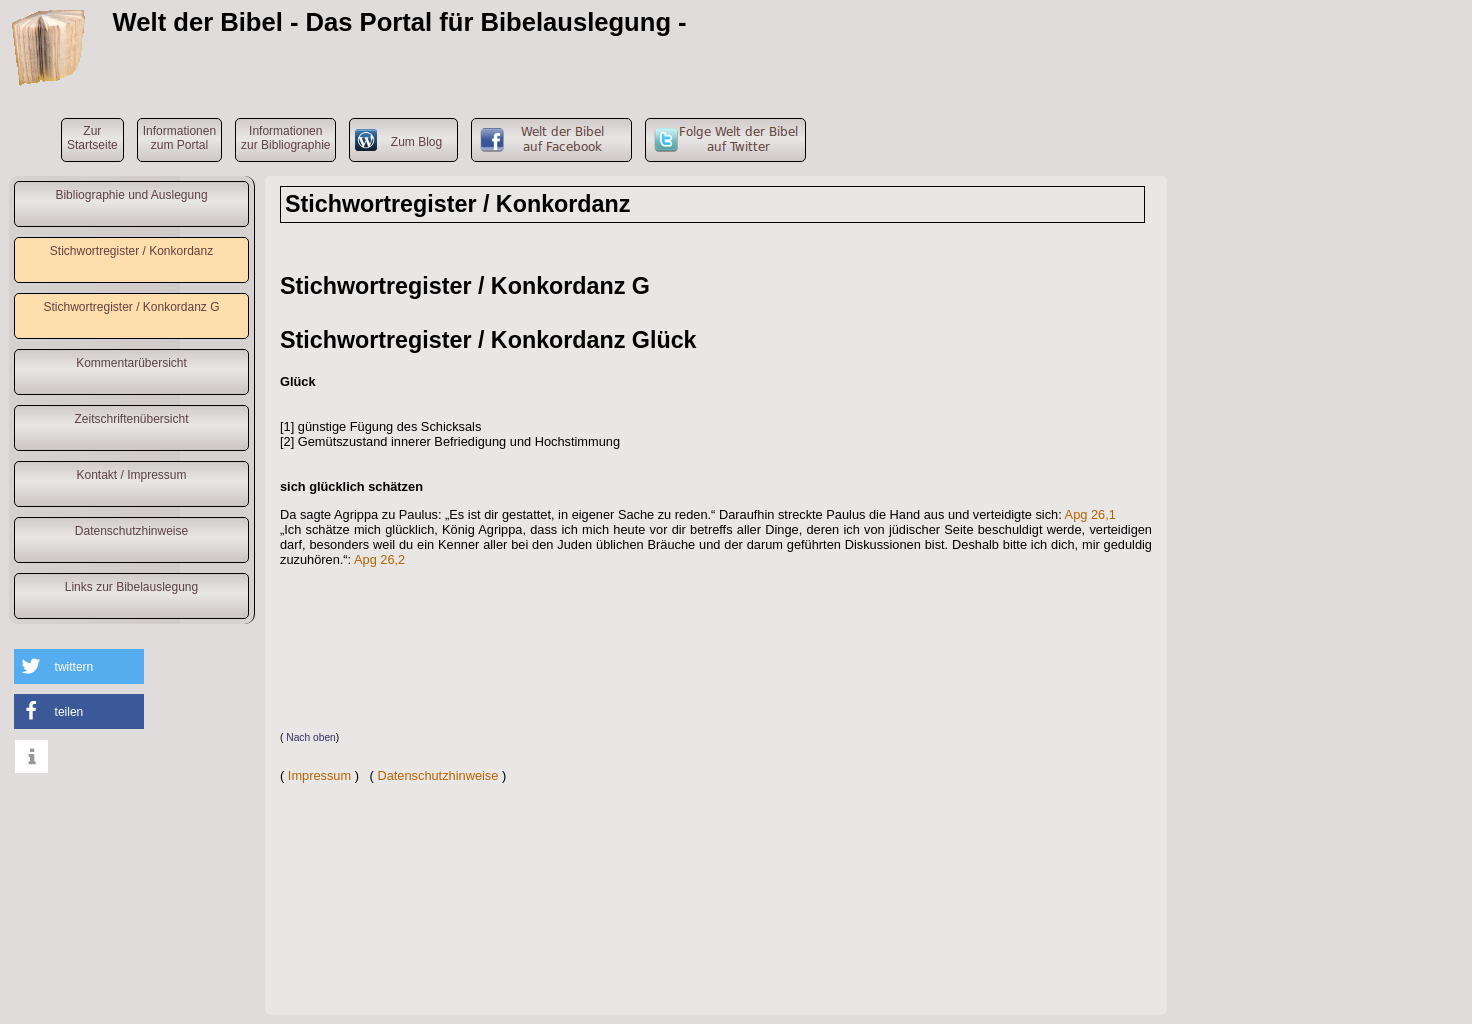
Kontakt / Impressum (131, 475)
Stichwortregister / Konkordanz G (131, 307)
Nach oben (311, 737)
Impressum (319, 775)
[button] (79, 666)
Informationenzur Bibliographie (285, 138)
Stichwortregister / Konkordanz (131, 251)
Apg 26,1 (1090, 514)
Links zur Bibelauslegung (131, 587)
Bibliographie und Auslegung (131, 195)
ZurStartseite (92, 138)
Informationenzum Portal (179, 138)
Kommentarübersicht (131, 363)
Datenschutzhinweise (131, 531)
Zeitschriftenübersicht (131, 419)
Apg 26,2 (379, 559)
